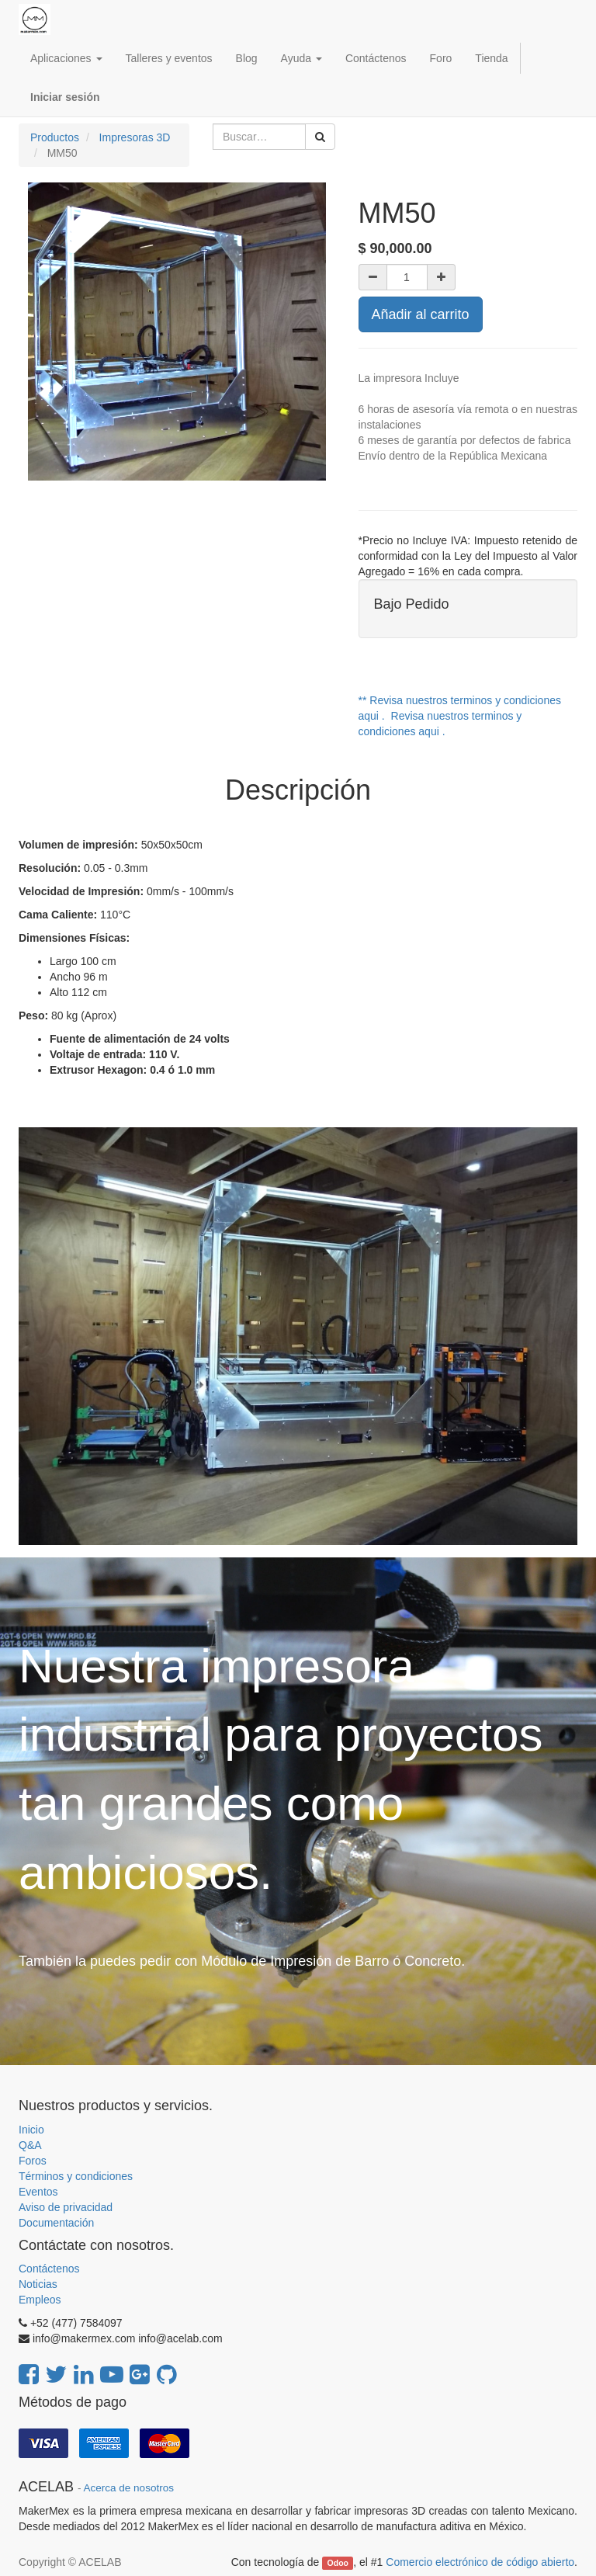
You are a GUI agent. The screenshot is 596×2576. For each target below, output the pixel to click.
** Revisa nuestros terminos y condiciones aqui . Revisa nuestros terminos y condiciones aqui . (460, 716)
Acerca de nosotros (129, 2488)
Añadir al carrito (421, 314)
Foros (33, 2160)
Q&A (30, 2145)
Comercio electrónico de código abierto (480, 2562)
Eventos (38, 2191)
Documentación (56, 2223)
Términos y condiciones (76, 2176)
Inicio (31, 2129)
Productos (54, 137)
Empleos (40, 2299)
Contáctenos (49, 2268)
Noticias (38, 2284)
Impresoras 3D (135, 137)
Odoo (337, 2562)
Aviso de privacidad (66, 2207)
